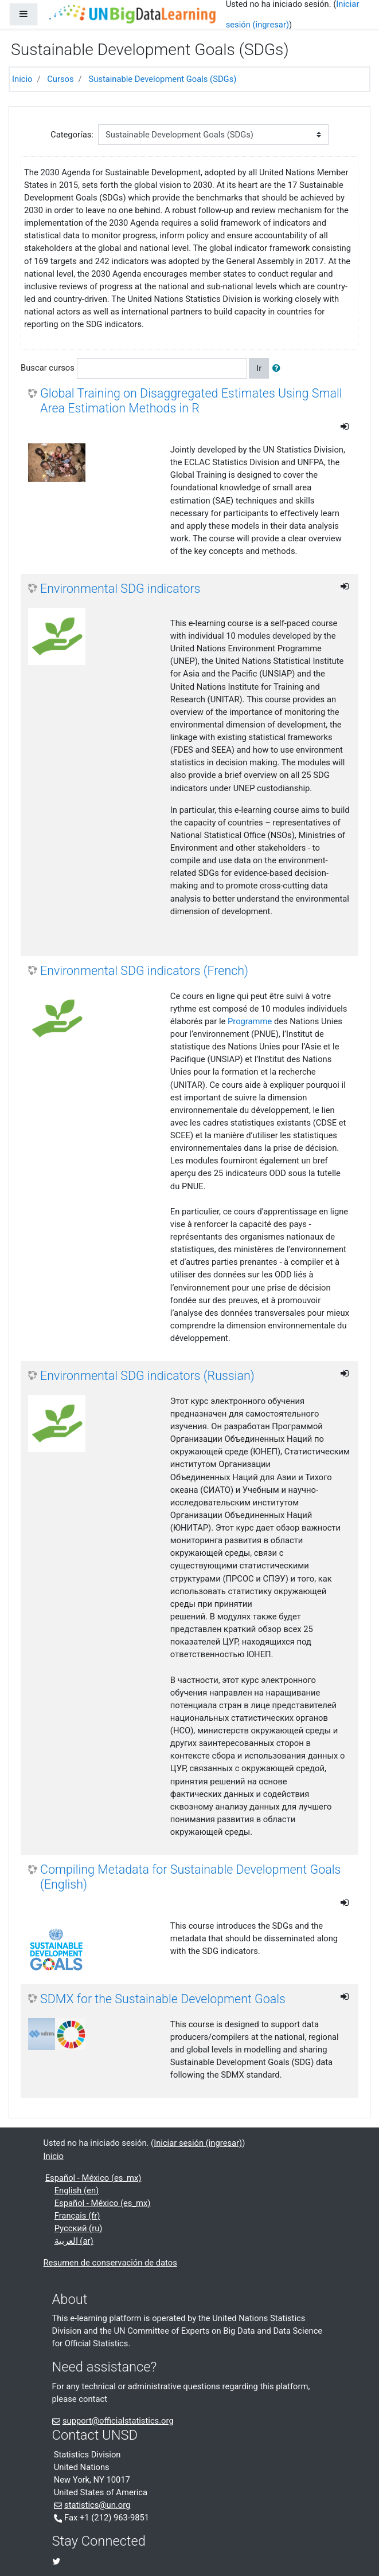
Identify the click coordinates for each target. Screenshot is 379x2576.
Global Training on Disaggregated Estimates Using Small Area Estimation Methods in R (191, 400)
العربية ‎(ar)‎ (73, 2241)
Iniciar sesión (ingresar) (198, 2143)
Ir (258, 368)
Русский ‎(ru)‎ (78, 2228)
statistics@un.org (97, 2505)
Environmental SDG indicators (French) (144, 970)
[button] (278, 368)
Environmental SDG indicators (120, 588)
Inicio (22, 79)
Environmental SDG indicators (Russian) (147, 1375)
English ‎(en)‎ (76, 2190)
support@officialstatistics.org (118, 2421)
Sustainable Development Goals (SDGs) (162, 79)
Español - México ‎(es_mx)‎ (93, 2178)
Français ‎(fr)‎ (77, 2216)
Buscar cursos (48, 368)
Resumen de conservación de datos (110, 2263)
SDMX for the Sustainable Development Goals (163, 1999)
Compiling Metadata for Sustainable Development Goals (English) (190, 1876)
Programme (250, 1021)
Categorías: (71, 134)
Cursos (60, 79)
